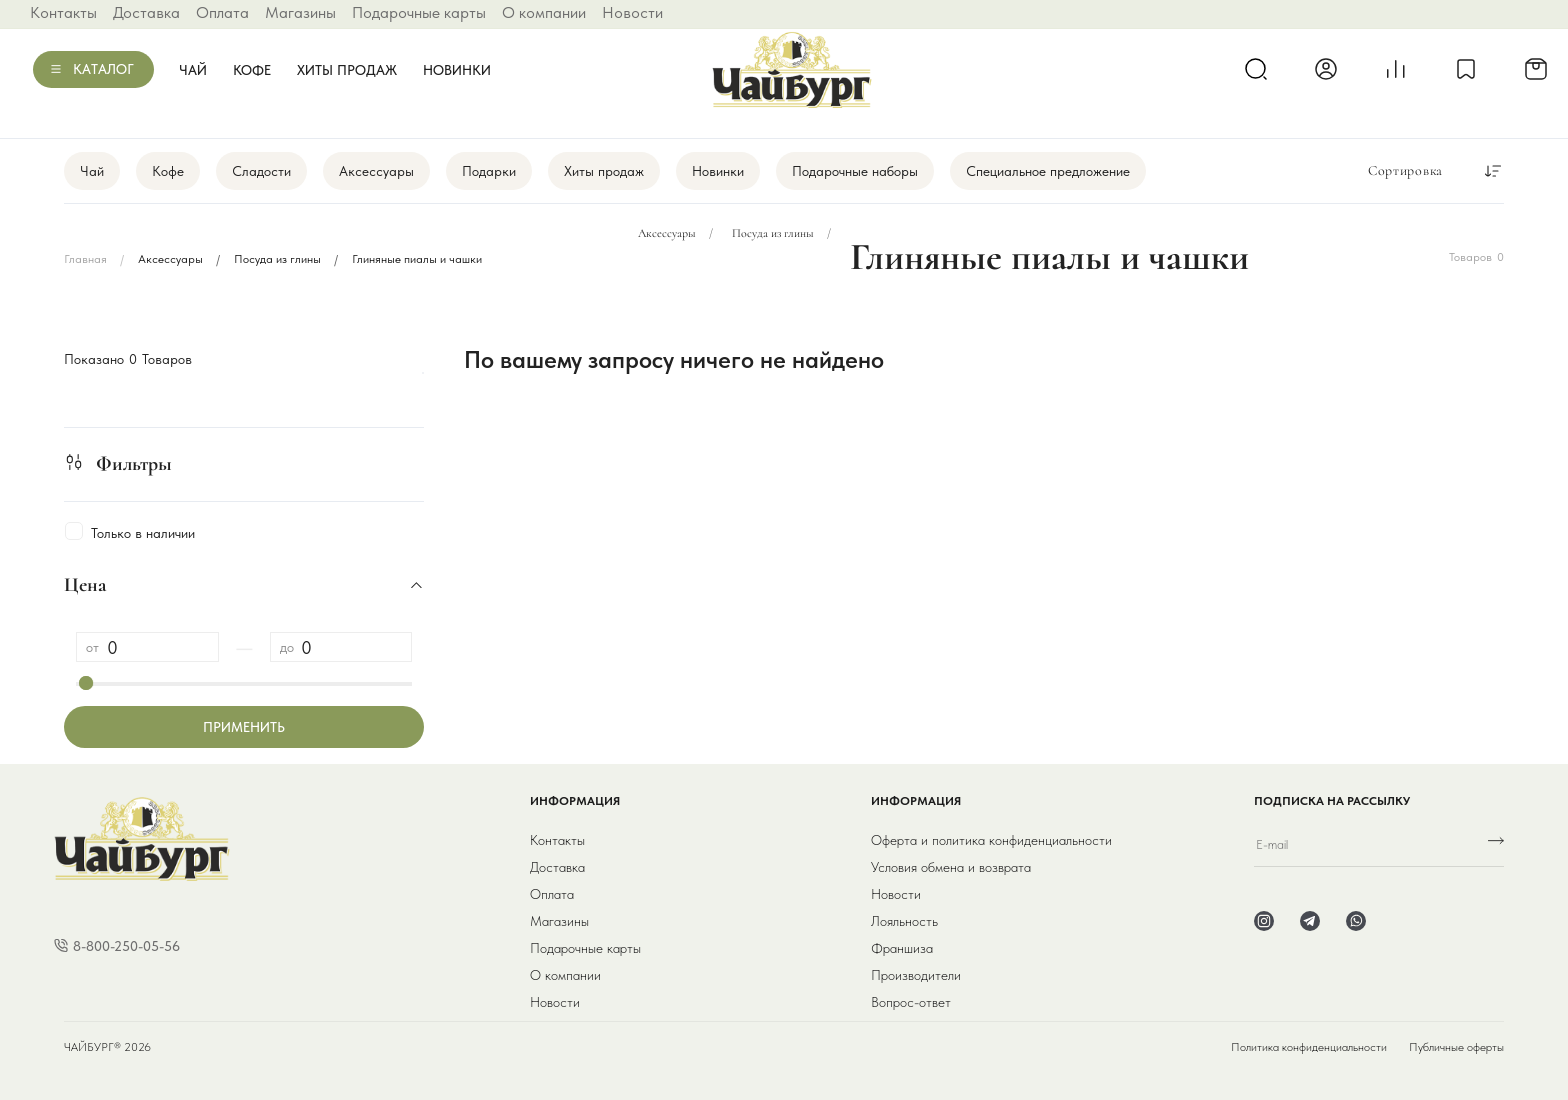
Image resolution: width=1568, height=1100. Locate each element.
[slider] (86, 683)
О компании (544, 12)
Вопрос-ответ (911, 1002)
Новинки (457, 70)
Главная (85, 259)
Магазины (300, 12)
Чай (193, 70)
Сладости (261, 171)
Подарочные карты (419, 12)
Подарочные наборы (855, 171)
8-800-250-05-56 (126, 946)
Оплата (222, 12)
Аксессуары (376, 171)
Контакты (63, 12)
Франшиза (902, 948)
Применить (244, 727)
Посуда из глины (277, 259)
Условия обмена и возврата (951, 867)
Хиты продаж (347, 70)
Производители (916, 975)
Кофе (252, 70)
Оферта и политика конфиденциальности (991, 840)
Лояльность (904, 921)
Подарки (489, 171)
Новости (632, 12)
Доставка (146, 12)
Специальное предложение (1048, 171)
